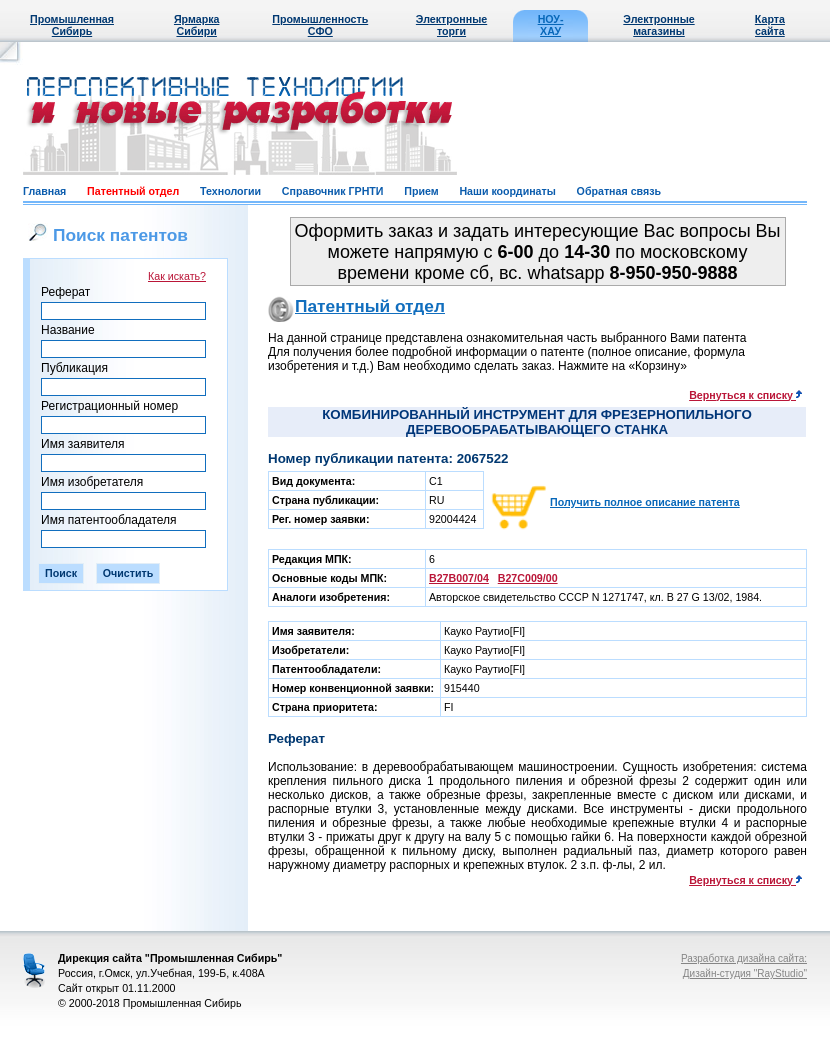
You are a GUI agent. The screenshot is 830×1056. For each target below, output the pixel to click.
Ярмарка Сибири (196, 25)
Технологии (230, 191)
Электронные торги (451, 25)
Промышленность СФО (320, 25)
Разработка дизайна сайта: (744, 958)
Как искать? (177, 276)
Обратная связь (619, 191)
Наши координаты (507, 191)
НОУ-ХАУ (551, 25)
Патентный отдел (133, 191)
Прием (421, 191)
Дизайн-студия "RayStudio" (745, 973)
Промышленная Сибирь (72, 25)
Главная (44, 191)
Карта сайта (770, 25)
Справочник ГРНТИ (333, 191)
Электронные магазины (658, 25)
